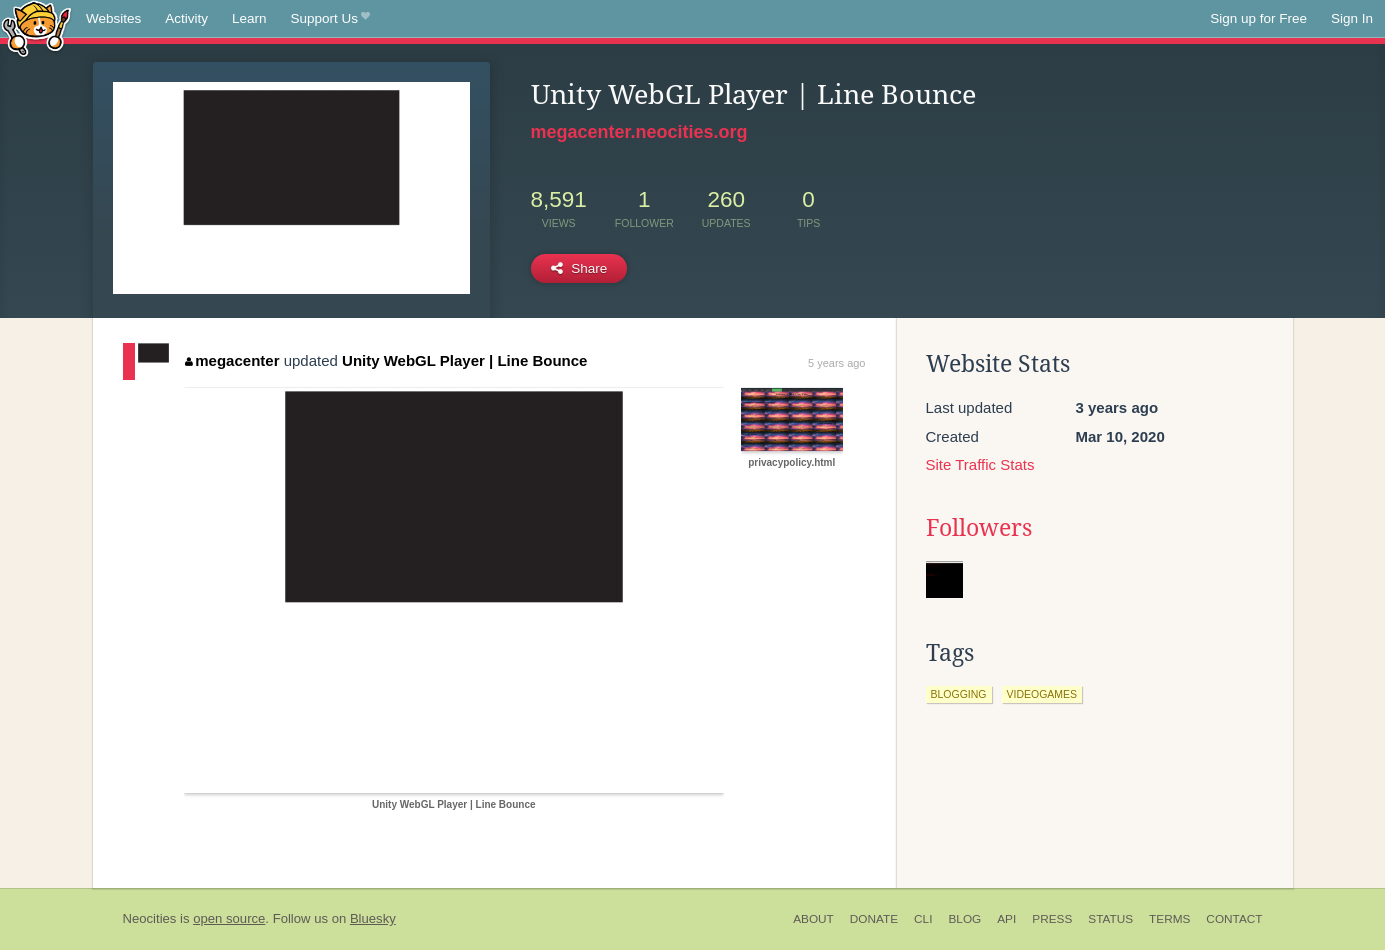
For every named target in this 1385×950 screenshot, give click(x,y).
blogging (959, 694)
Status (1110, 919)
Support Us (330, 19)
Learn (249, 18)
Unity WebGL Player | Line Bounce (464, 360)
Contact (1234, 919)
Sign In (1352, 18)
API (1006, 919)
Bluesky (373, 918)
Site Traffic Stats (980, 464)
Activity (186, 18)
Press (1052, 919)
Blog (964, 919)
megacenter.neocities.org (639, 132)
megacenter (232, 360)
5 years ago (836, 363)
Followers (979, 528)
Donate (874, 919)
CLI (923, 919)
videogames (1042, 694)
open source (229, 918)
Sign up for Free (1258, 18)
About (813, 919)
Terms (1169, 919)
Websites (113, 18)
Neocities (150, 918)
